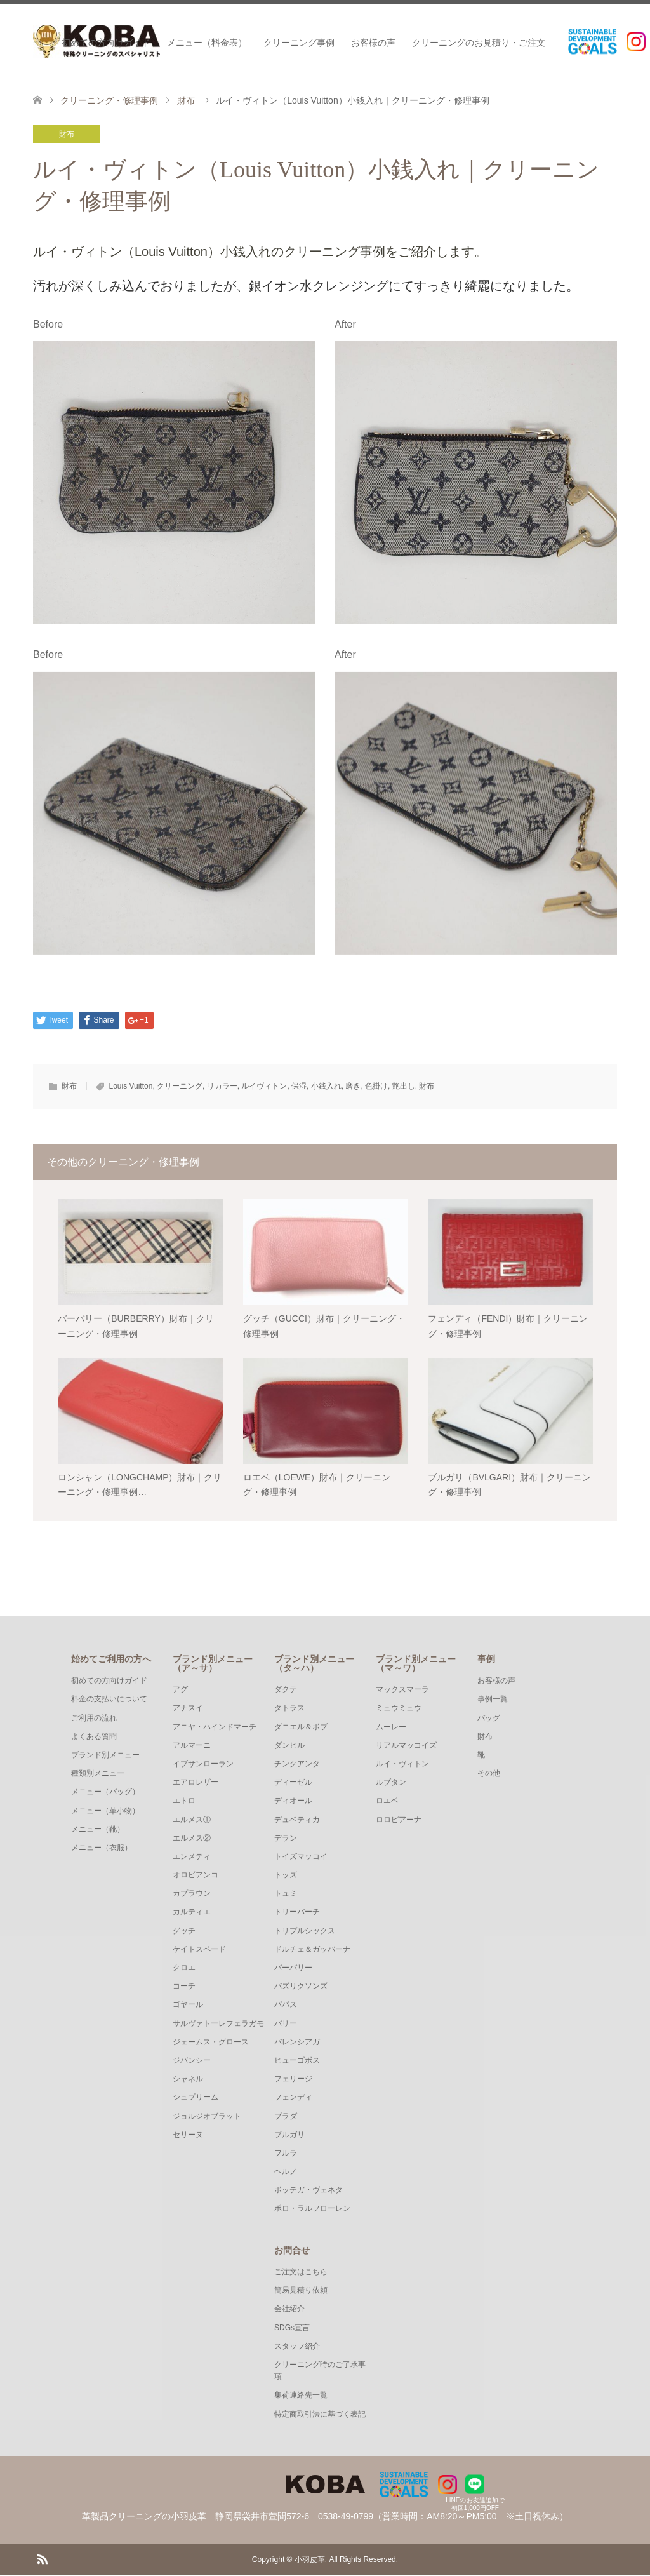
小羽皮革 (310, 2560)
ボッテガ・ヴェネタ (308, 2190)
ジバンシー (192, 2060)
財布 (66, 134)
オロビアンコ (195, 1874)
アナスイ (188, 1708)
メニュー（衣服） (101, 1847)
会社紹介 (289, 2309)
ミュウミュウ (398, 1708)
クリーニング (179, 1086)
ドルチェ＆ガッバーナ (312, 1949)
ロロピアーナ (398, 1819)
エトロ (184, 1801)
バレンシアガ (297, 2041)
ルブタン (391, 1782)
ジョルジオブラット (207, 2116)
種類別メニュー (97, 1773)
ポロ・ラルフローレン (312, 2208)
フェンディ (293, 2097)
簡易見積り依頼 (301, 2290)
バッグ (488, 1718)
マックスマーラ (402, 1690)
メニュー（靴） (97, 1829)
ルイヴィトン (264, 1086)
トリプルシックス (304, 1930)
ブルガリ (289, 2134)
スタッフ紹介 (297, 2346)
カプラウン (192, 1893)
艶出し (403, 1086)
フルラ (285, 2153)
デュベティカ (297, 1819)
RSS (42, 2558)
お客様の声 (373, 42)
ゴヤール (188, 2005)
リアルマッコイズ (406, 1745)
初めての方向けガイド (106, 42)
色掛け (376, 1086)
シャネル (188, 2079)
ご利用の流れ (94, 1718)
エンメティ (192, 1856)
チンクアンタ (297, 1763)
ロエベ (387, 1801)
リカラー (222, 1086)
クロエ (184, 1967)
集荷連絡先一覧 (301, 2395)
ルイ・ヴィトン (402, 1763)
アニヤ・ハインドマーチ (214, 1726)
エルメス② (192, 1838)
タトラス (289, 1708)
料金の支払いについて (109, 1699)
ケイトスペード (199, 1949)
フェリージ (293, 2079)
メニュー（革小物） (105, 1810)
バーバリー (293, 1967)
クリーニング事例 (299, 42)
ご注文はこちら (301, 2271)
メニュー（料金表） (207, 42)
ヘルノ (285, 2171)
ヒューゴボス (297, 2060)
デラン (285, 1838)
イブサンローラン (203, 1763)
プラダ (285, 2116)
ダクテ (285, 1690)
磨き (353, 1086)
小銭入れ (326, 1086)
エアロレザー (195, 1782)
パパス (285, 2005)
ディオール (293, 1801)
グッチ (184, 1930)
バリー (285, 2023)
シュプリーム (195, 2097)
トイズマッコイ (301, 1856)
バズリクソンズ (301, 1986)
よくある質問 (94, 1736)
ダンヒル (289, 1745)
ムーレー (391, 1726)
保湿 (299, 1086)
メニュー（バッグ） (105, 1792)
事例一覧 (492, 1699)
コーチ (184, 1986)
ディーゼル (293, 1782)
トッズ (285, 1874)
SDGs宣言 (292, 2327)
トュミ (285, 1893)
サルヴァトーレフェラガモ (218, 2023)
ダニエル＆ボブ (301, 1726)
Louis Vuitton (130, 1086)
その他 (488, 1773)
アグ (180, 1690)
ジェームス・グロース (211, 2041)
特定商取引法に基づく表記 (320, 2414)
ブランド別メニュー (105, 1754)
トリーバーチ (297, 1912)
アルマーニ (192, 1745)
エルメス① (192, 1819)
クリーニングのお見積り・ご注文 (478, 42)
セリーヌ (188, 2134)
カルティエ (192, 1912)
